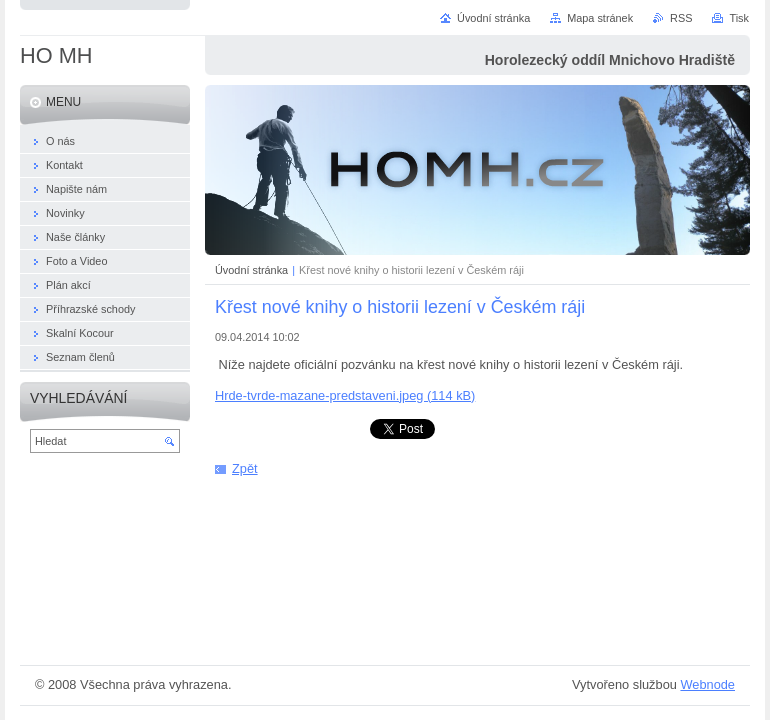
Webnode (707, 684)
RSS (681, 18)
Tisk (739, 18)
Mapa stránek (600, 18)
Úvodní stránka (251, 270)
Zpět (245, 468)
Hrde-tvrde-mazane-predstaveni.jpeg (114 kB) (345, 395)
